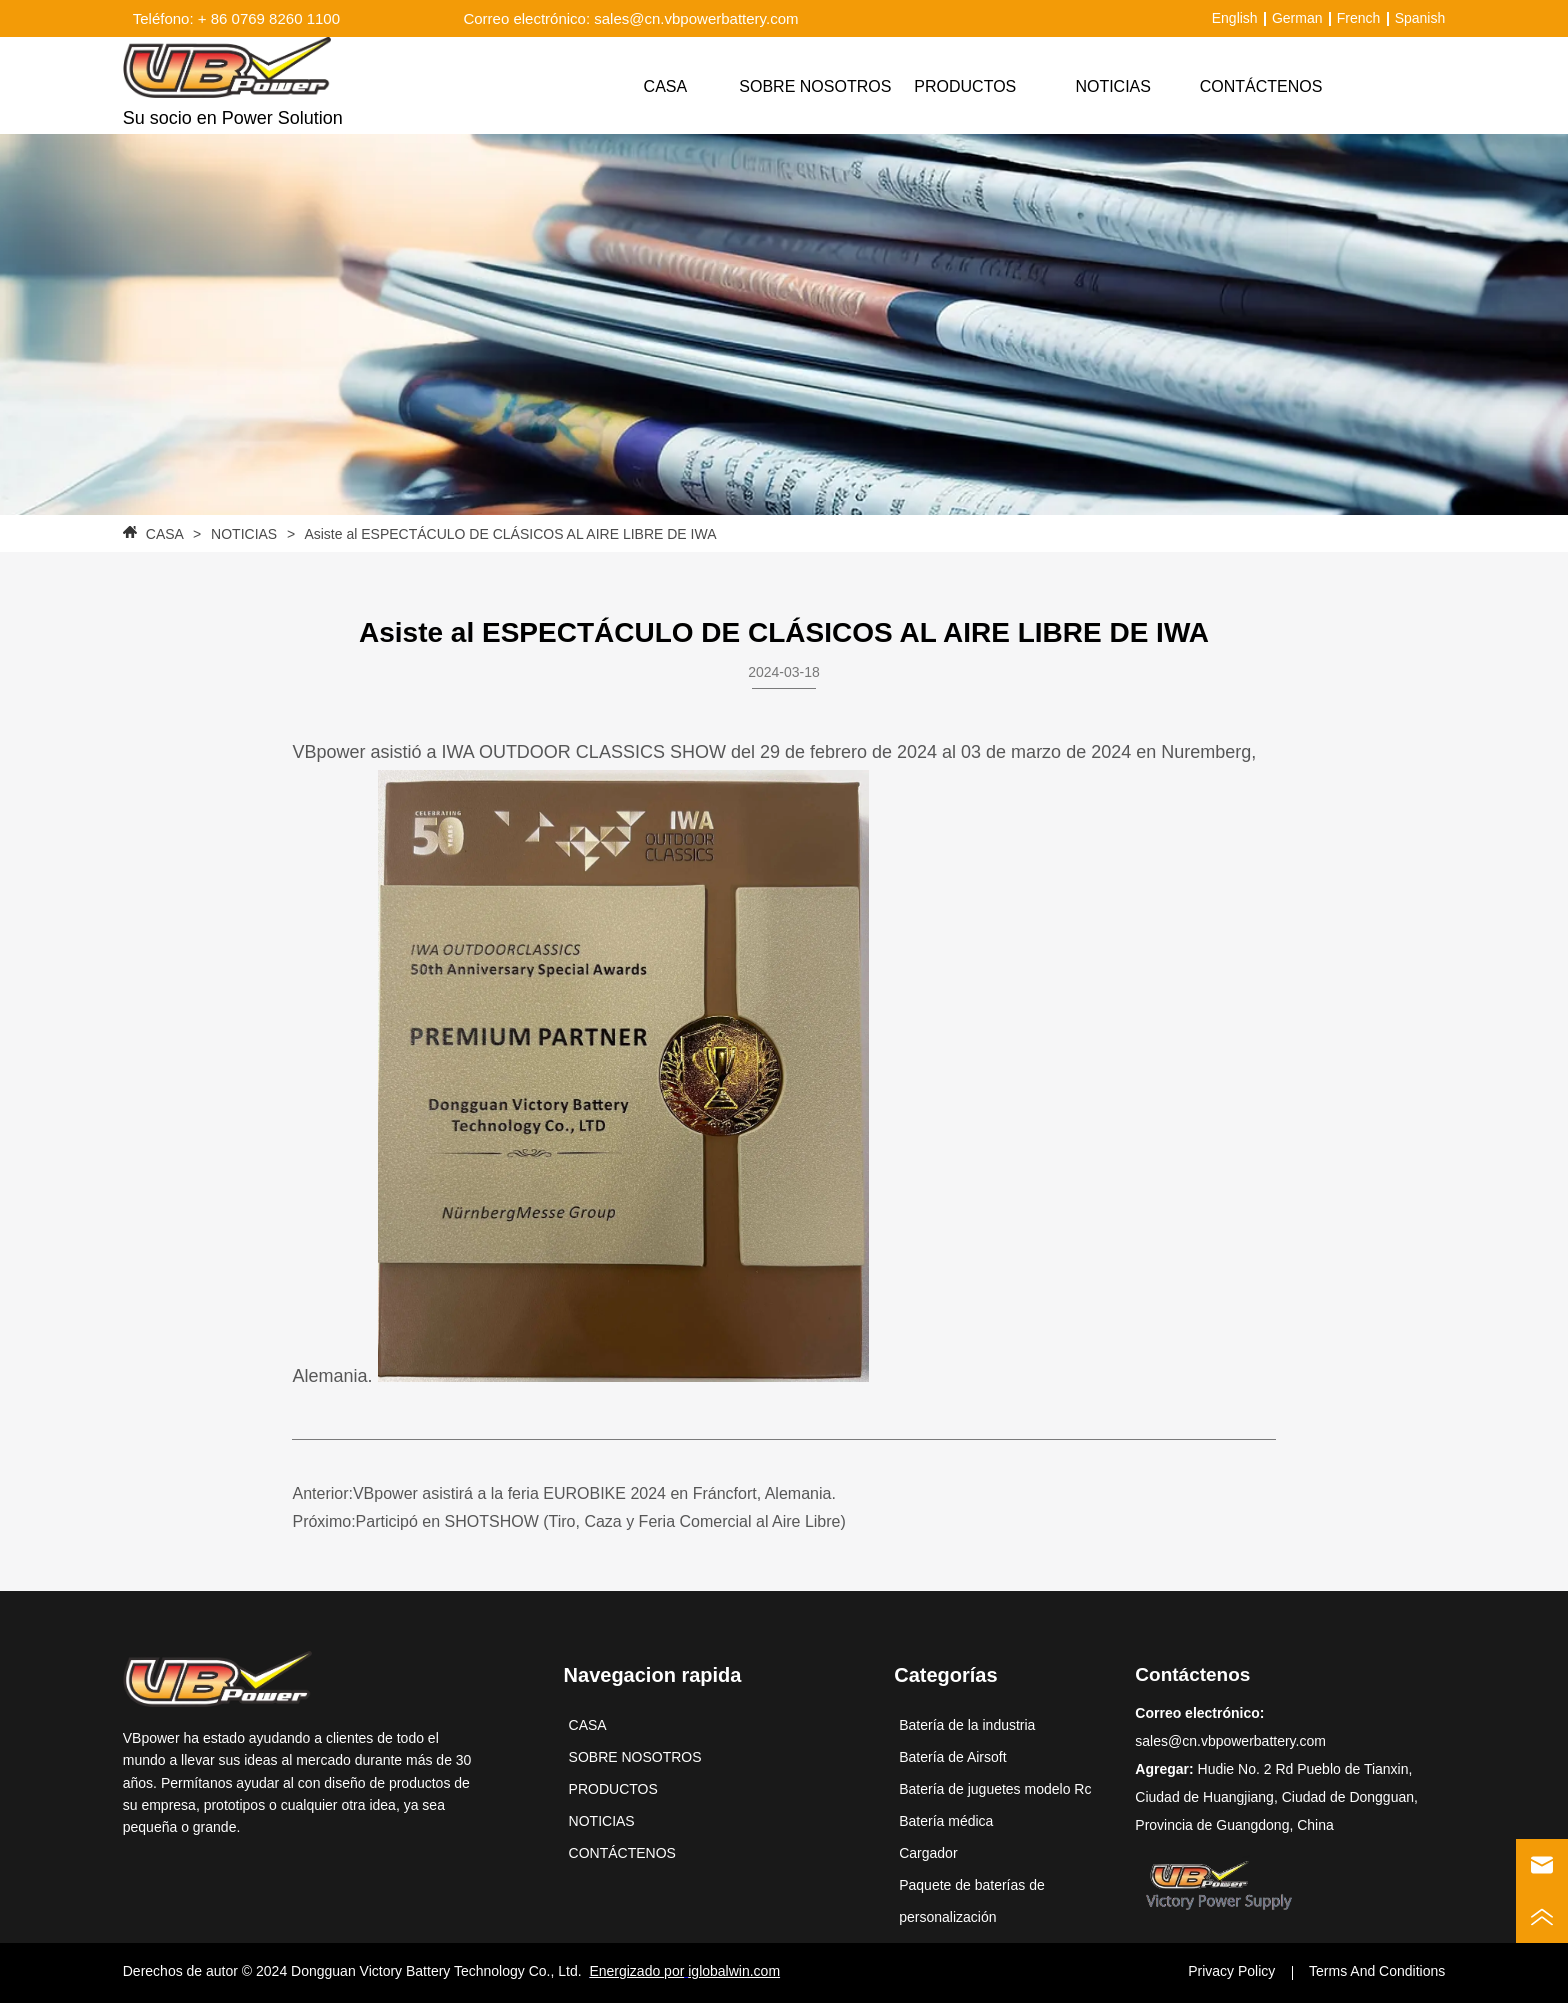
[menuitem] (965, 87)
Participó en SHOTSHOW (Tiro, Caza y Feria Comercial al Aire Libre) (601, 1521)
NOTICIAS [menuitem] (1113, 86)
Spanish (1420, 18)
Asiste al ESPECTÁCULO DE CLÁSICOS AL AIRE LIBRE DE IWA (508, 534)
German (1297, 18)
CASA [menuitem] (666, 86)
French (1359, 18)
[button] (965, 87)
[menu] (963, 87)
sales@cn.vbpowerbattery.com (1230, 1741)
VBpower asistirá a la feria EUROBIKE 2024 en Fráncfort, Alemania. (594, 1493)
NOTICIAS (244, 534)
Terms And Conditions (1377, 1971)
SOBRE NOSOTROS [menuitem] (815, 86)
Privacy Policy (1231, 1971)
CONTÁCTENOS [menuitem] (1261, 86)
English (1235, 18)
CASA (164, 534)
